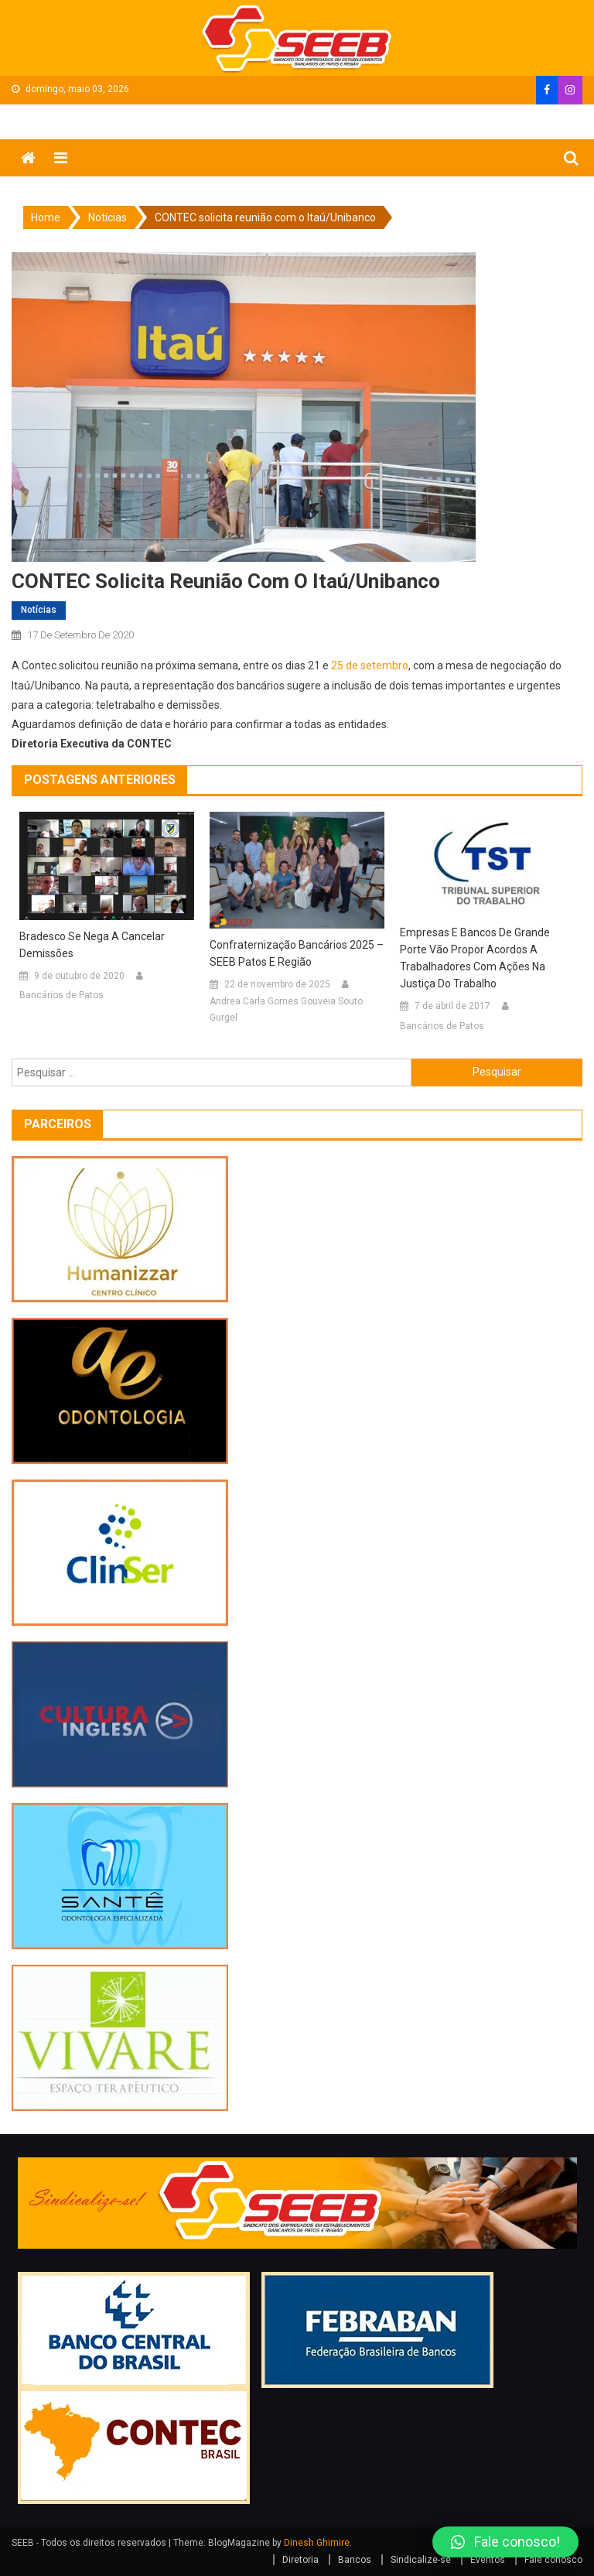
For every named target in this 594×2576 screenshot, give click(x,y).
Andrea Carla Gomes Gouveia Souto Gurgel (286, 1010)
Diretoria (300, 2559)
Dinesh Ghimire (317, 2542)
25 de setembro (369, 665)
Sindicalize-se (421, 2559)
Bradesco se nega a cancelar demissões (92, 945)
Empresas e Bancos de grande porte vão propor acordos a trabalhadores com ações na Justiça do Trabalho (475, 958)
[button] (505, 2541)
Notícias (38, 609)
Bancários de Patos (61, 995)
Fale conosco (553, 2559)
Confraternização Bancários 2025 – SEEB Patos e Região (297, 953)
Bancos (354, 2559)
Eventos (487, 2559)
